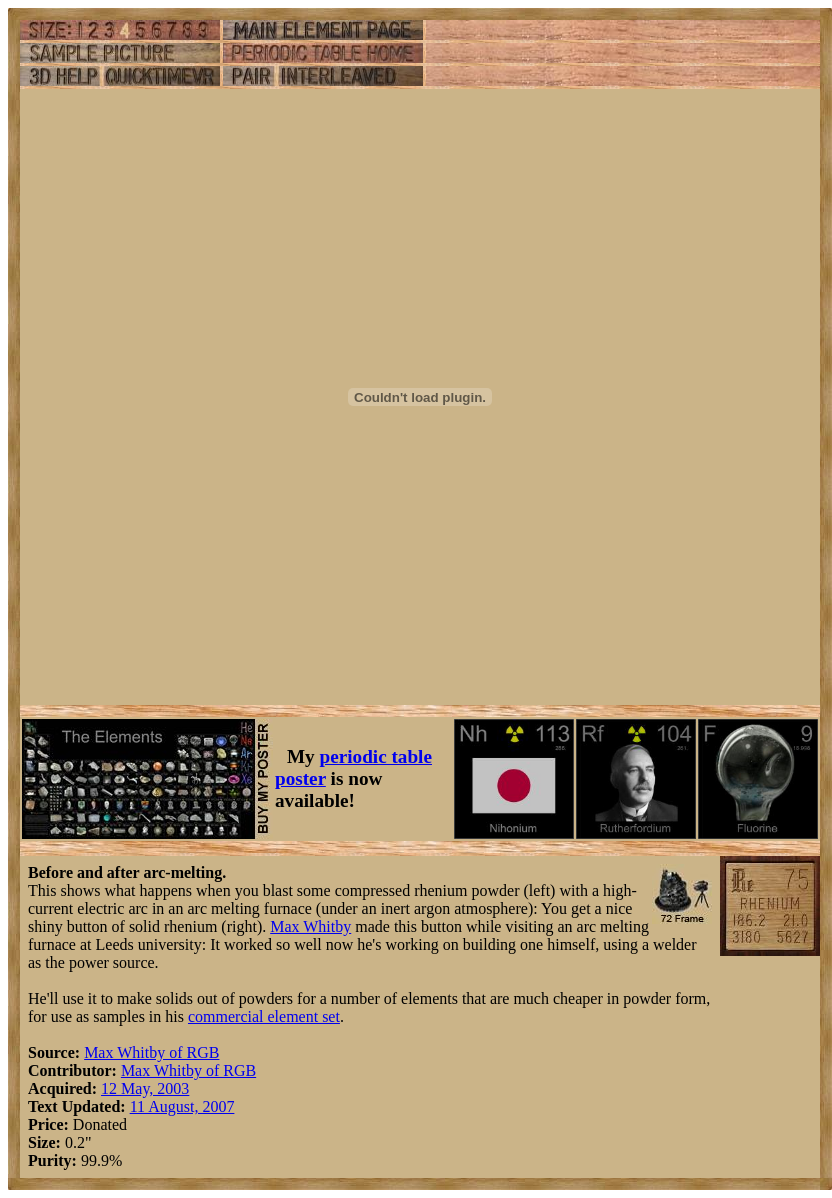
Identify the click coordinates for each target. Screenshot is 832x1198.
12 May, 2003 (145, 1088)
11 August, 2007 (182, 1106)
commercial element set (264, 1016)
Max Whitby (310, 926)
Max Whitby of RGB (151, 1052)
